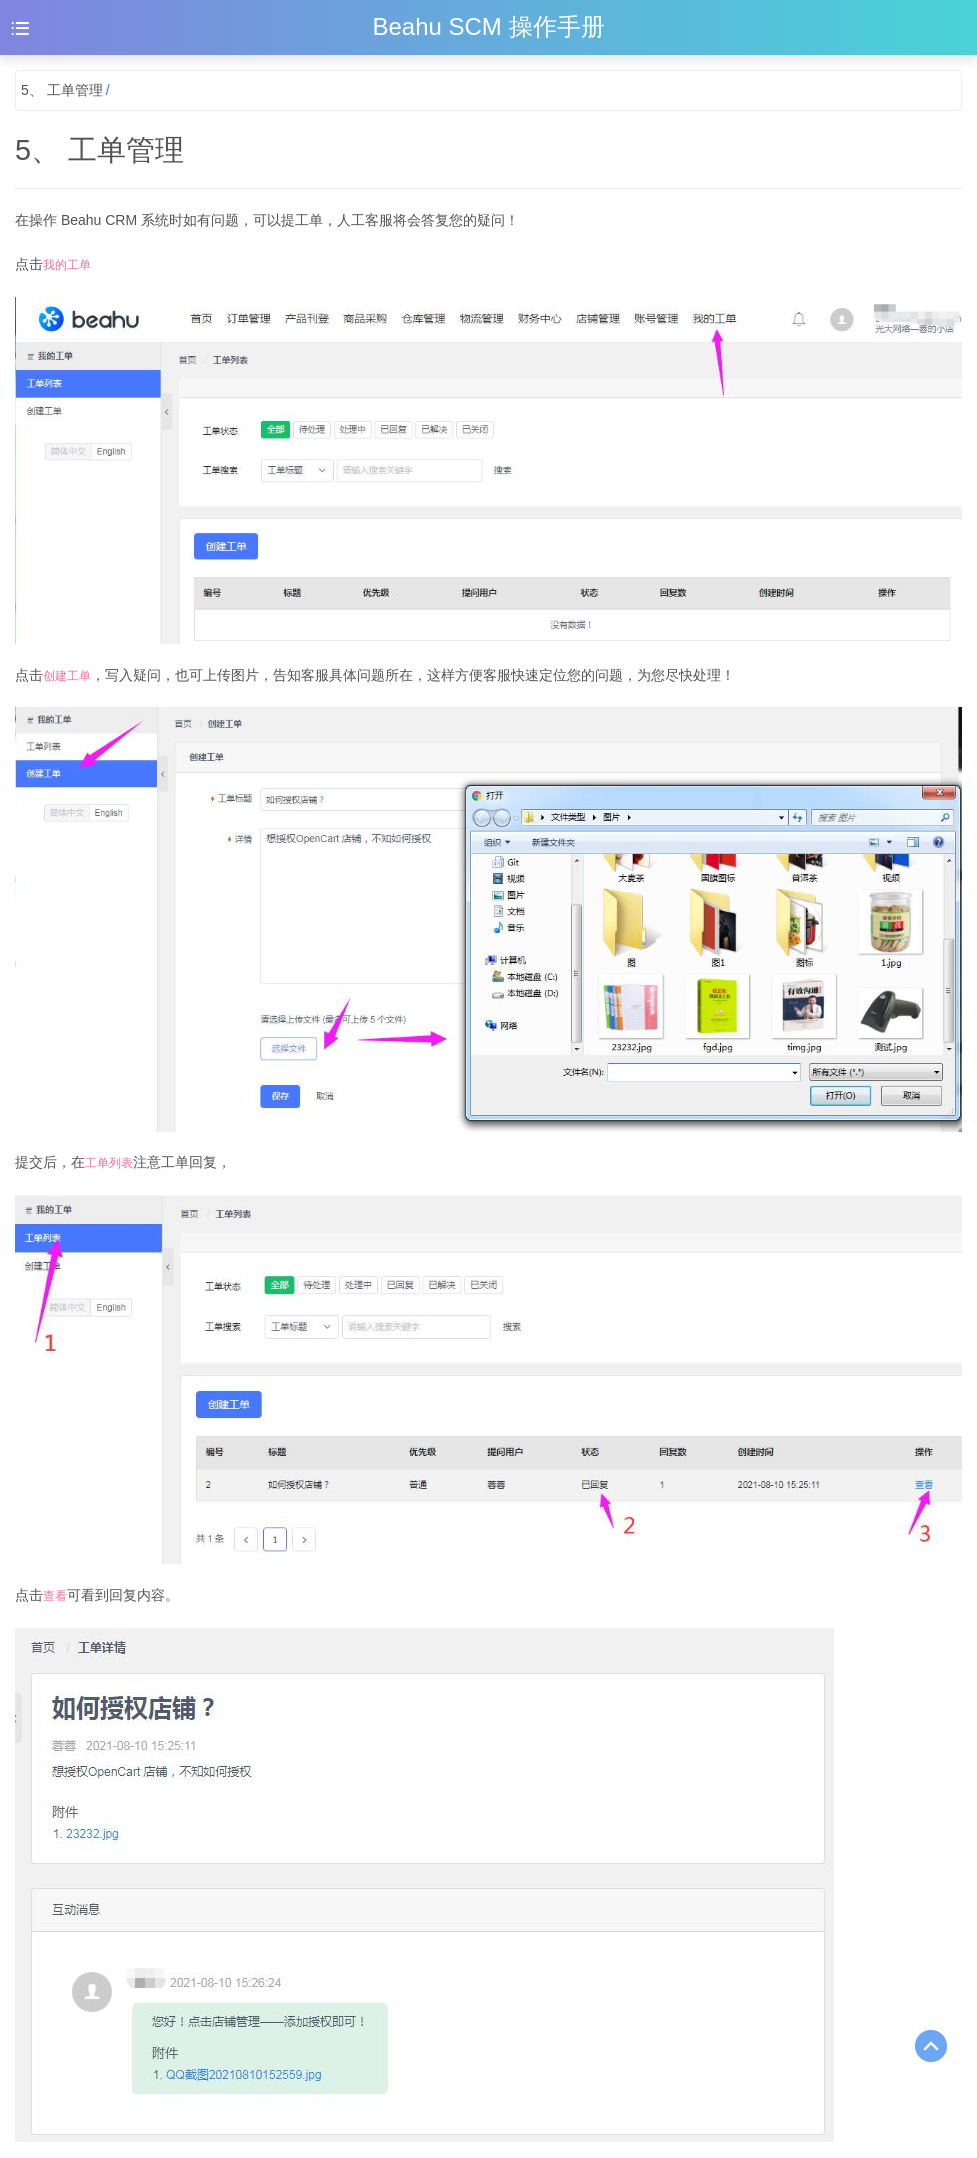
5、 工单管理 (62, 90)
